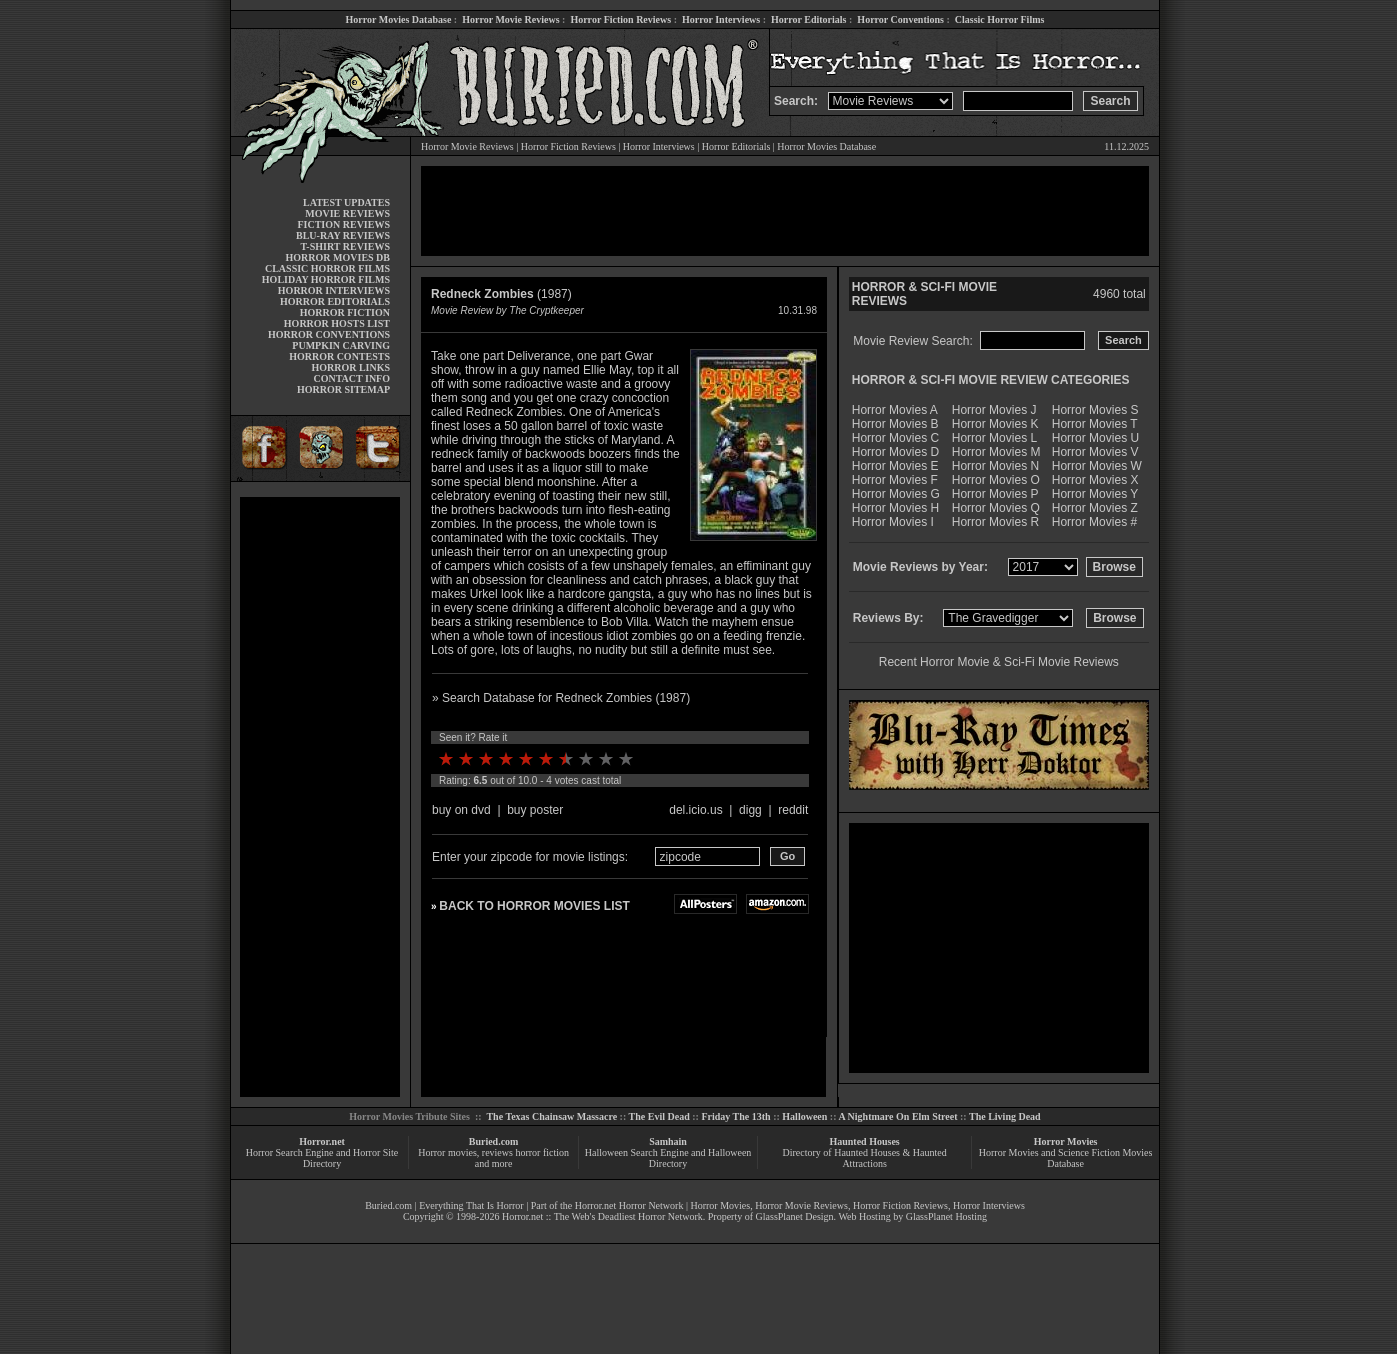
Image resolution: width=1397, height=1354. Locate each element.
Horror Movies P (995, 494)
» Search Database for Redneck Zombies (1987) (561, 698)
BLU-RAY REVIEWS (343, 235)
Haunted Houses (864, 1141)
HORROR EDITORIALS (335, 301)
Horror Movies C (895, 438)
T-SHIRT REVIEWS (345, 246)
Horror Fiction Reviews (620, 19)
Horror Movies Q (996, 508)
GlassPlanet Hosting (946, 1216)
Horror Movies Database (399, 19)
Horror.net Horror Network (629, 1205)
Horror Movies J (994, 410)
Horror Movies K (995, 424)
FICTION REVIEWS (343, 224)
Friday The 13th (735, 1116)
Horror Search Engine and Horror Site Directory (322, 1158)
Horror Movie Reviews (510, 19)
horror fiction (542, 1152)
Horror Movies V (1095, 452)
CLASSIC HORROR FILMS (327, 268)
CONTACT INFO (351, 378)
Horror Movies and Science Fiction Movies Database (1066, 1158)
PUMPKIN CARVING (341, 345)
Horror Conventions (900, 19)
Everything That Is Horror (471, 1205)
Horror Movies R (995, 522)
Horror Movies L (994, 438)
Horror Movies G (896, 494)
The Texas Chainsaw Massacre (551, 1116)
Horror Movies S (1095, 410)
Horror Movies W (1097, 466)
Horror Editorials (808, 19)
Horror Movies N (995, 466)
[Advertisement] (320, 797)
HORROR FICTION (345, 312)
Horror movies (447, 1152)
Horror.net (322, 1141)
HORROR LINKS (350, 367)
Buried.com (494, 1141)
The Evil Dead (659, 1116)
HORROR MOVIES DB (338, 257)
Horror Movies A (895, 410)
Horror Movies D (895, 452)
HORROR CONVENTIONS (329, 334)
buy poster (535, 810)
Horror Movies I (893, 522)
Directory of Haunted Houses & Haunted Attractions (865, 1158)
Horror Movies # (1094, 522)
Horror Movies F (895, 480)
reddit (793, 810)
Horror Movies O (996, 480)
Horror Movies (1066, 1141)
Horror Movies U (1095, 438)
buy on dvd (461, 810)
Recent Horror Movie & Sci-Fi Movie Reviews (999, 662)
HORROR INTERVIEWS (334, 290)
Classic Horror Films (1000, 19)
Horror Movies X (1095, 480)
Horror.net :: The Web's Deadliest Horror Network (602, 1216)
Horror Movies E (895, 466)
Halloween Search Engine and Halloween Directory (668, 1158)
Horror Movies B (895, 424)
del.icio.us (695, 810)
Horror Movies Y (1095, 494)
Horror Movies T (1095, 424)
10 (626, 759)
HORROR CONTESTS (339, 356)
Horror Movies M (996, 452)
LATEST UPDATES (346, 202)
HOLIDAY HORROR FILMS (326, 279)
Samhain (668, 1141)
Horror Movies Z (1095, 508)
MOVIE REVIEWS (347, 213)
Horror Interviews (721, 19)
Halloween (804, 1116)
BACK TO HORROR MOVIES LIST (534, 906)
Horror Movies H (895, 508)
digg (750, 810)
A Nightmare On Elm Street (897, 1116)
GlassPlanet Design (795, 1216)
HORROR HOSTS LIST (337, 323)
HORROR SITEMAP (343, 389)
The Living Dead (1005, 1116)
